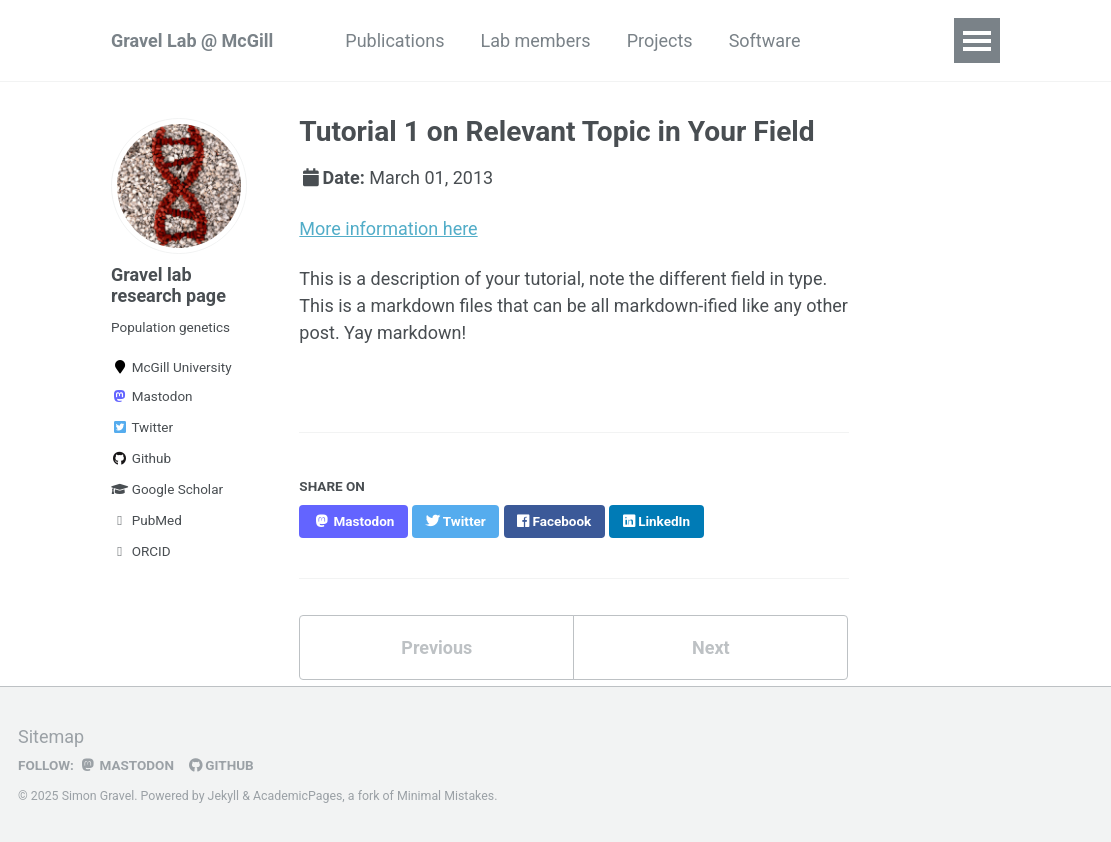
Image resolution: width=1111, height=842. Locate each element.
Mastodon (152, 396)
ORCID (141, 551)
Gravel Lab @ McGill (192, 40)
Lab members (535, 40)
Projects (660, 40)
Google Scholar (167, 489)
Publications (394, 40)
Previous (436, 647)
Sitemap (51, 736)
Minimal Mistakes (445, 796)
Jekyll (224, 796)
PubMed (146, 520)
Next (711, 647)
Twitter (142, 427)
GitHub (221, 765)
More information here (388, 228)
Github (141, 458)
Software (765, 40)
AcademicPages (297, 796)
